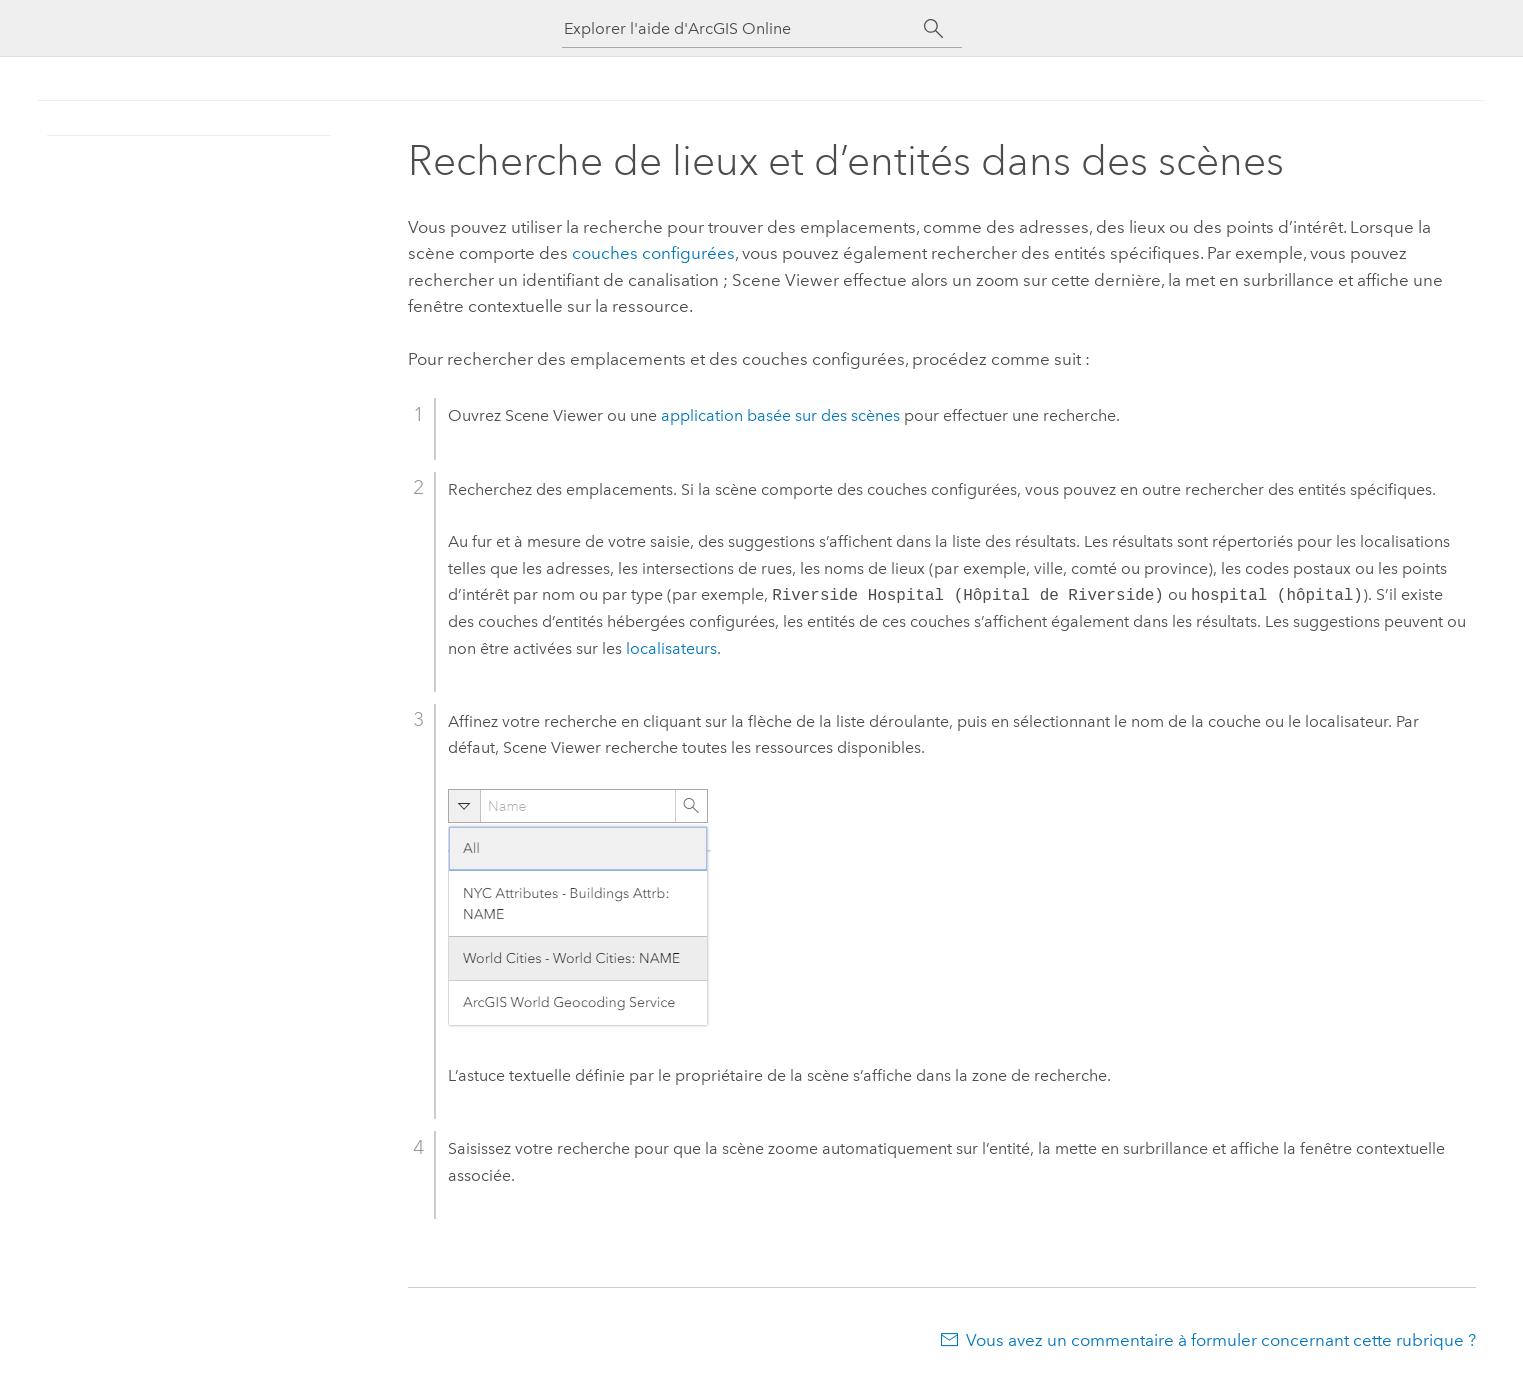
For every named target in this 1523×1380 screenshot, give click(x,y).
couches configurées (653, 253)
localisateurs (671, 648)
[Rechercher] (934, 29)
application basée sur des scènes (780, 415)
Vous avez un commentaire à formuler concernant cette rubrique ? (1221, 1340)
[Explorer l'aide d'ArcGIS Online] (744, 28)
